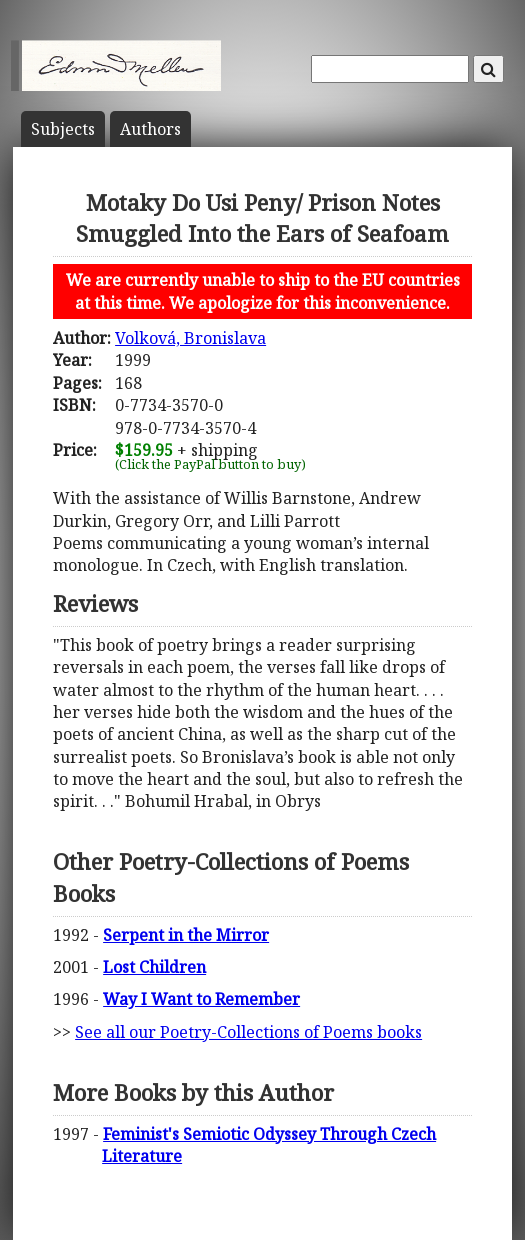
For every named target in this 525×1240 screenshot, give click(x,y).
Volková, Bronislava (190, 338)
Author (150, 129)
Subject (63, 129)
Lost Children (154, 967)
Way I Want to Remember (201, 999)
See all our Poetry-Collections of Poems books (248, 1032)
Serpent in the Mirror (186, 935)
